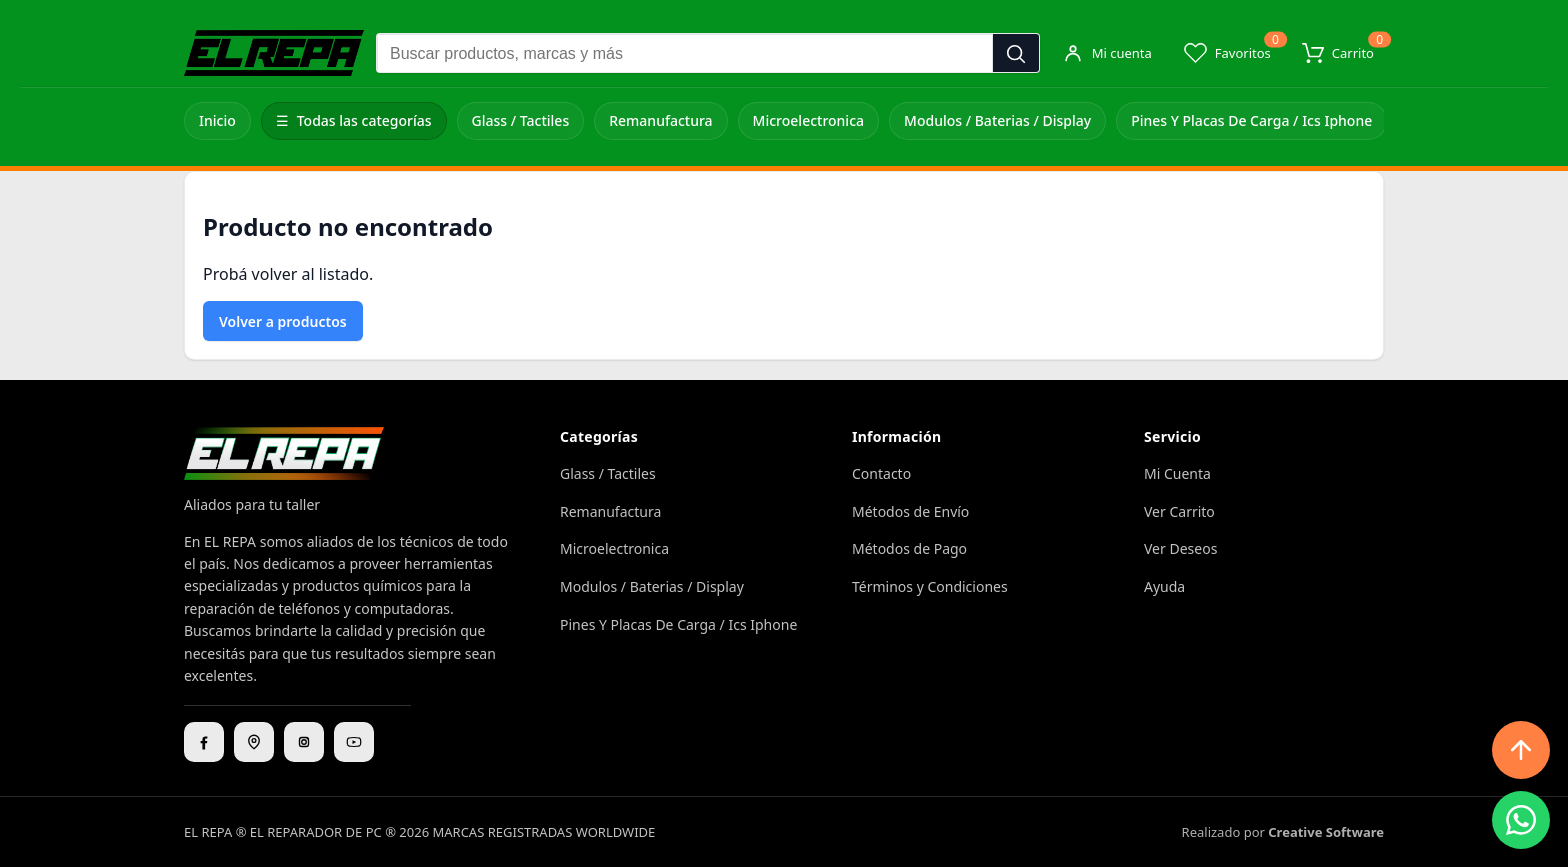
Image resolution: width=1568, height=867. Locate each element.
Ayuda (1164, 586)
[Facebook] (204, 742)
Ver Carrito (1179, 511)
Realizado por (1283, 832)
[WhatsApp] (1521, 820)
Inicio (217, 120)
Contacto (881, 473)
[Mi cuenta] (1107, 53)
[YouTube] (354, 742)
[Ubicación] (254, 742)
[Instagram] (304, 742)
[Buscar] (1016, 54)
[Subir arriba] (1521, 750)
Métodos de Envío (910, 511)
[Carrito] (1338, 53)
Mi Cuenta (1177, 473)
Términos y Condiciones (930, 586)
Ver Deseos (1180, 548)
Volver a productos (283, 321)
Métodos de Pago (909, 548)
